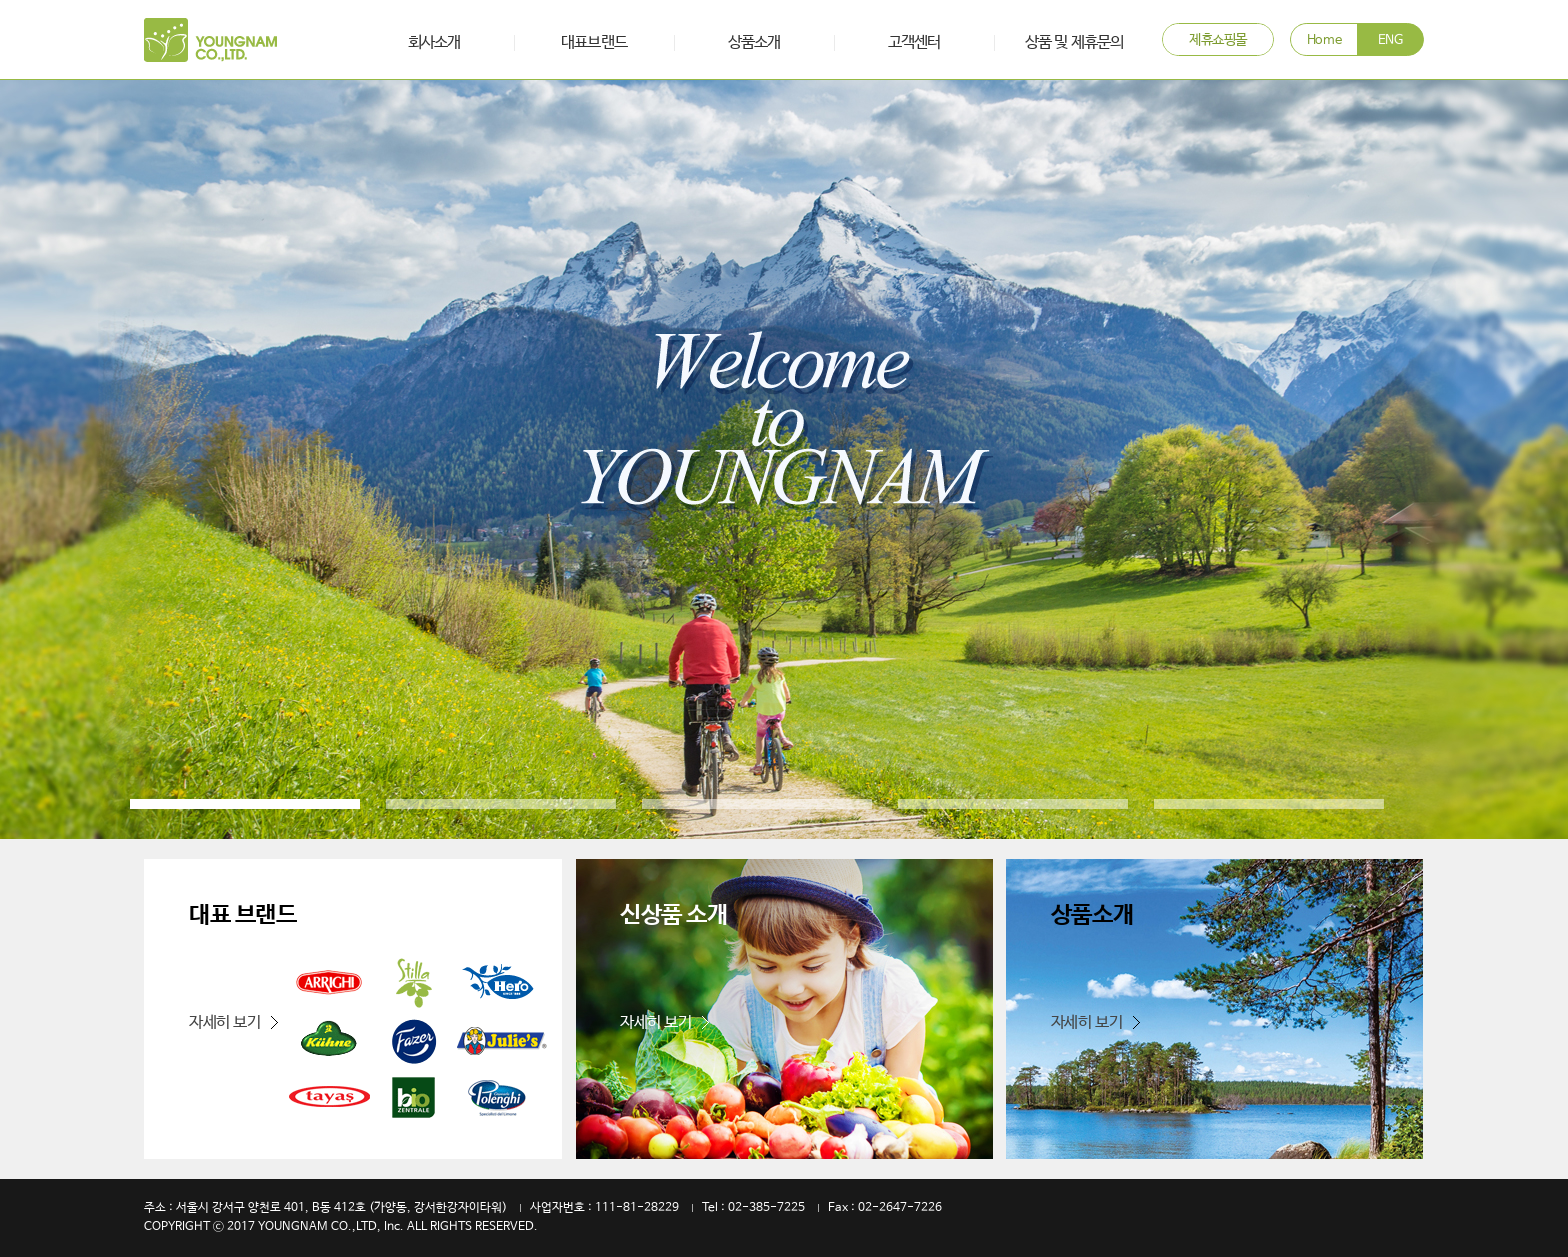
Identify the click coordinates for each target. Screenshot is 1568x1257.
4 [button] (1013, 804)
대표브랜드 (593, 42)
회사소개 (434, 42)
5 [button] (1269, 804)
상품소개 (754, 42)
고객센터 (914, 42)
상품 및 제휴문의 (1073, 42)
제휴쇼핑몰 (1218, 40)
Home (1324, 40)
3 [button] (757, 804)
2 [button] (501, 804)
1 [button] (245, 804)
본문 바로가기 (0, 0)
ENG (1390, 40)
